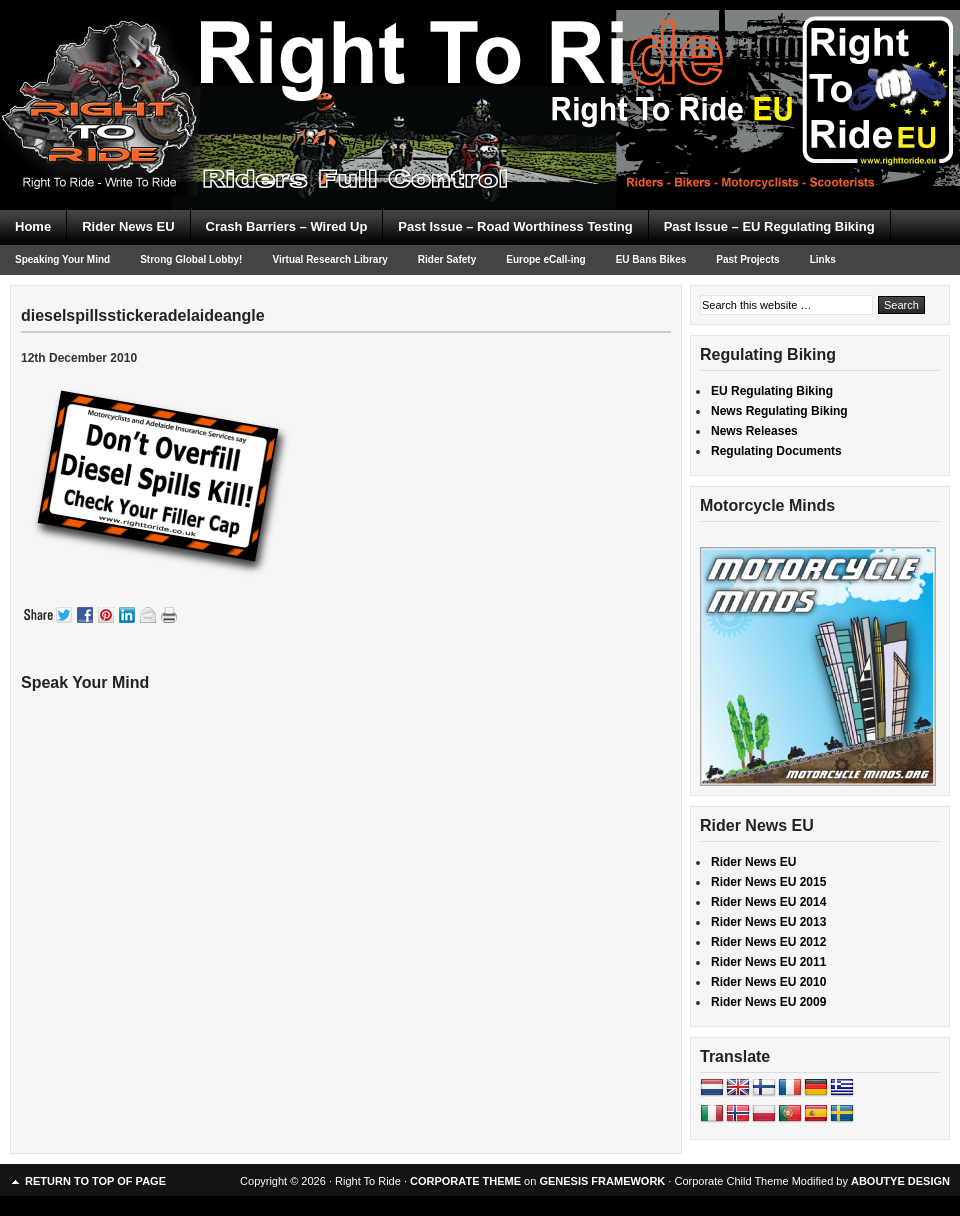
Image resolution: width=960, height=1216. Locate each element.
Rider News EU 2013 (768, 922)
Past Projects (747, 259)
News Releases (754, 431)
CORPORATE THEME (465, 1181)
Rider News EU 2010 (768, 982)
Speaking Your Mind (62, 259)
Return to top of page (95, 1181)
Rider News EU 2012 (768, 942)
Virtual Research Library (329, 259)
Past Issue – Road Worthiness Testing (515, 226)
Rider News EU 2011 (768, 962)
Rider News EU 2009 (768, 1002)
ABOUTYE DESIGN (900, 1181)
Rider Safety (447, 259)
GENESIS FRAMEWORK (602, 1181)
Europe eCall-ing (545, 259)
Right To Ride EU (480, 70)
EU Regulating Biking (772, 391)
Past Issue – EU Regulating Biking (769, 226)
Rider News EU (128, 226)
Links (823, 259)
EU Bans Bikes (651, 259)
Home (33, 226)
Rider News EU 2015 (768, 882)
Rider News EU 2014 (768, 902)
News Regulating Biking (779, 411)
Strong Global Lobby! (191, 259)
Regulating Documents (776, 451)
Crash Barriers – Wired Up (287, 226)
